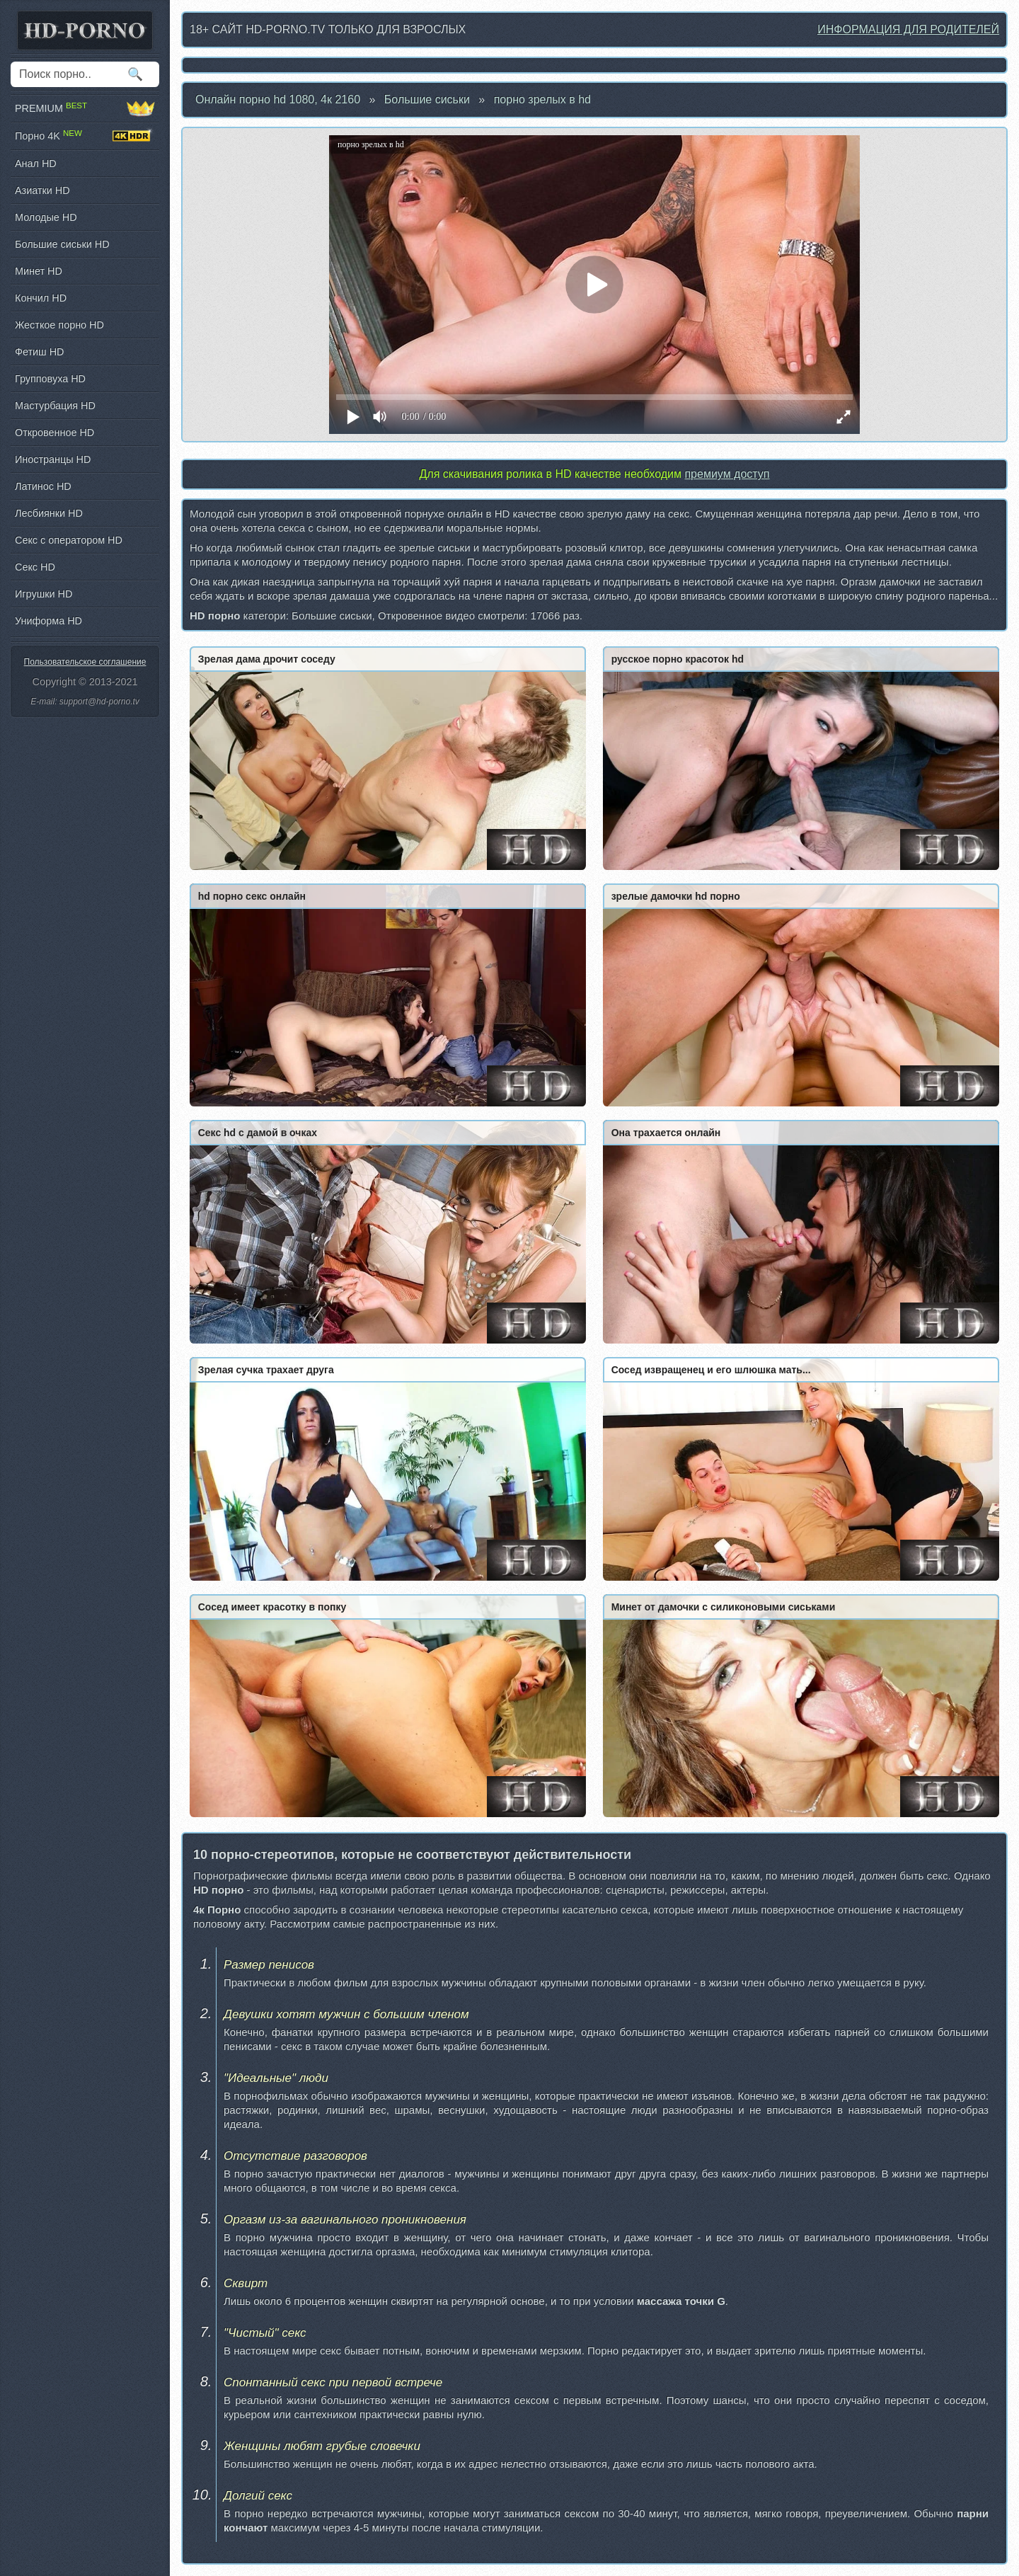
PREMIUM (85, 108)
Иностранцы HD (53, 459)
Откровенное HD (54, 432)
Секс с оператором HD (68, 540)
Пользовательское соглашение (85, 662)
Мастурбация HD (55, 405)
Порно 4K (85, 136)
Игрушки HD (43, 594)
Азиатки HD (42, 190)
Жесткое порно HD (59, 325)
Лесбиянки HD (49, 513)
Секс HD (35, 567)
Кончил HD (41, 298)
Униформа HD (48, 620)
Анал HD (36, 163)
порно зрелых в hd (542, 99)
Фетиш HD (39, 351)
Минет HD (38, 271)
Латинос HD (43, 486)
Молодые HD (46, 217)
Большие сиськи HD (62, 244)
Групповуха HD (50, 378)
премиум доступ (726, 474)
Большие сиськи (427, 99)
